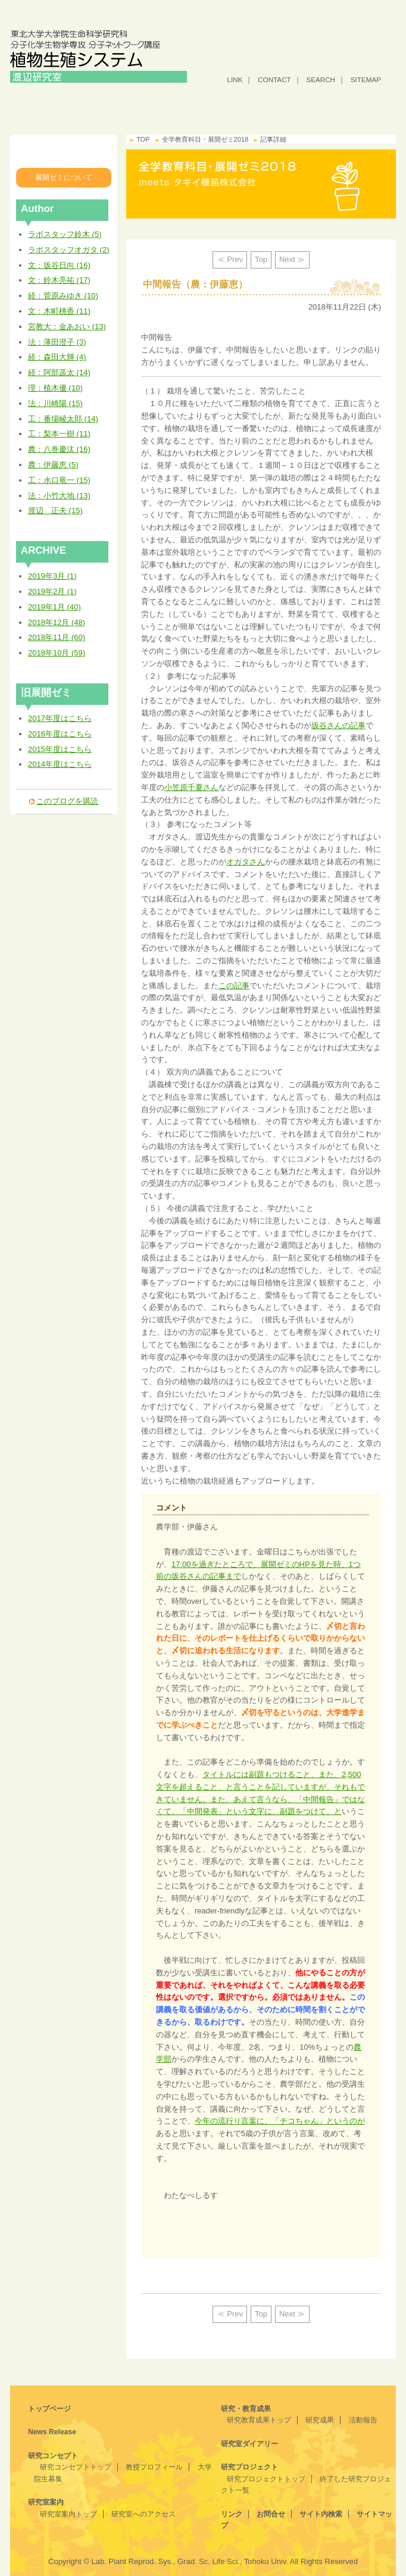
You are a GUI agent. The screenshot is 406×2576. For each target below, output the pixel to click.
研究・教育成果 (235, 106)
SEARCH (320, 79)
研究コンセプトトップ (75, 2467)
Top (261, 259)
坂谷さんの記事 (338, 725)
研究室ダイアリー (299, 106)
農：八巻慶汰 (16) (59, 449)
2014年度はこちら (60, 764)
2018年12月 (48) (56, 622)
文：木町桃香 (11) (59, 311)
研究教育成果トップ (259, 2420)
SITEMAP (366, 79)
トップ (42, 106)
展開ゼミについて (63, 177)
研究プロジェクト (364, 106)
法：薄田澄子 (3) (57, 342)
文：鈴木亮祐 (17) (59, 280)
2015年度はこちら (60, 749)
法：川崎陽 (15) (55, 403)
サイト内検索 (320, 2514)
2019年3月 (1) (52, 576)
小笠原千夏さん (191, 787)
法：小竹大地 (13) (59, 495)
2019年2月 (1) (52, 591)
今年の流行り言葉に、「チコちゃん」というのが (280, 2120)
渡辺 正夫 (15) (55, 510)
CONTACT (274, 79)
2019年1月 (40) (54, 606)
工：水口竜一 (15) (59, 480)
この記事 (233, 985)
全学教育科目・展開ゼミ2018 (65, 151)
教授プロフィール (154, 2467)
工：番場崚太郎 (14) (63, 418)
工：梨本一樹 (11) (59, 433)
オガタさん (245, 861)
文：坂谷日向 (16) (59, 265)
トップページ (49, 2409)
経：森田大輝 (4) (57, 356)
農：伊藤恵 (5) (53, 464)
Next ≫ (292, 259)
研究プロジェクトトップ (266, 2479)
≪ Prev (230, 259)
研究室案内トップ (68, 2514)
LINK (234, 79)
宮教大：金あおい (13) (67, 326)
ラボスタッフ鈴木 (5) (65, 234)
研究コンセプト (106, 106)
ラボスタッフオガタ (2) (69, 249)
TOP (143, 139)
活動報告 (363, 2420)
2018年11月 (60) (56, 637)
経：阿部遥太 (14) (59, 372)
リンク (231, 2514)
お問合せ (271, 2514)
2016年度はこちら (60, 733)
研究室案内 (171, 106)
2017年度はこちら (60, 718)
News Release (52, 2432)
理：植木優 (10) (55, 387)
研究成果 (319, 2420)
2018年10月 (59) (56, 652)
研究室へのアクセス (143, 2514)
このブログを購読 (67, 801)
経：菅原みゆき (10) (63, 295)
